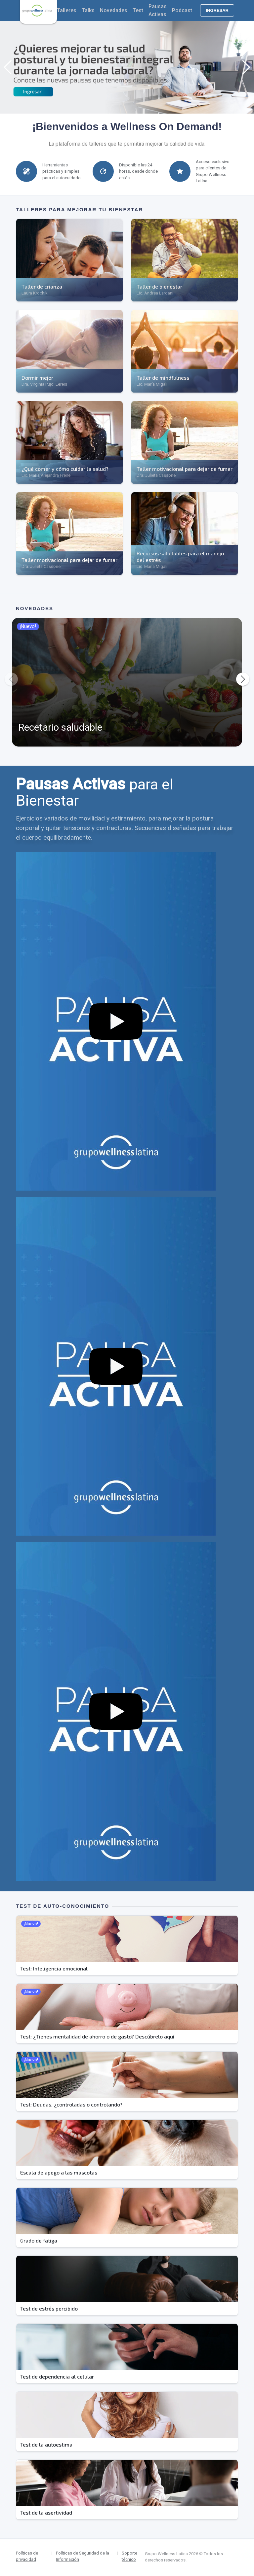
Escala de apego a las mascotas (58, 2172)
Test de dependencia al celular (57, 2376)
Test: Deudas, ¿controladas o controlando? (71, 2104)
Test (138, 10)
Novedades (113, 10)
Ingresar (217, 10)
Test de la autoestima (46, 2444)
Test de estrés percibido (49, 2308)
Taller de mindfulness (163, 377)
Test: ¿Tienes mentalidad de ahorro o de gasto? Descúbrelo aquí (97, 2036)
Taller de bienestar (159, 286)
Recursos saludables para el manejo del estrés (180, 556)
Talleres (66, 10)
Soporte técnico (129, 2556)
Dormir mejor (37, 377)
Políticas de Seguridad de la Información (82, 2556)
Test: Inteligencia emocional (54, 1968)
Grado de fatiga (38, 2240)
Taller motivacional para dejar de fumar (185, 469)
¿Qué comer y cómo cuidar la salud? (64, 469)
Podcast (182, 10)
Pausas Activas (157, 10)
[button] (7, 67)
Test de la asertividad (46, 2512)
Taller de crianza (41, 286)
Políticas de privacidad (27, 2556)
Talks (88, 10)
